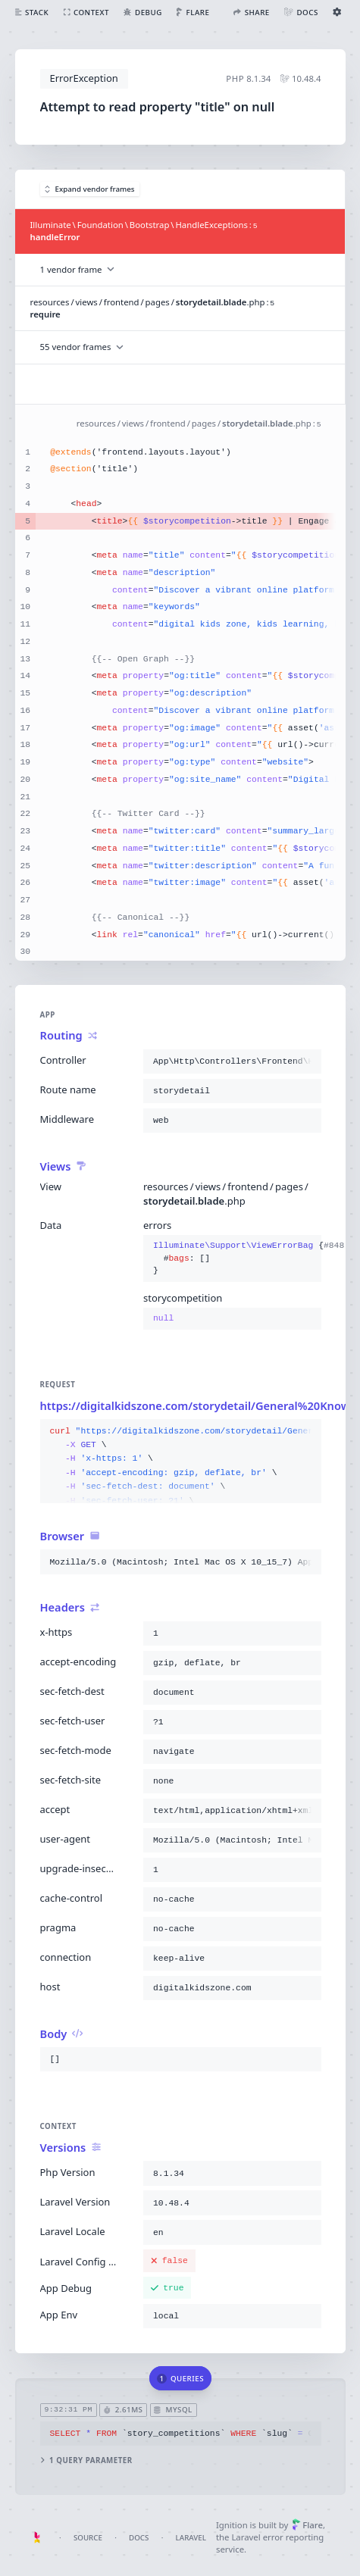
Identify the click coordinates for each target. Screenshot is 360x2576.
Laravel (191, 2538)
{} (232, 1259)
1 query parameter (85, 2460)
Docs (139, 2538)
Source (88, 2538)
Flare (307, 2525)
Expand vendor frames (90, 189)
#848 (340, 1246)
